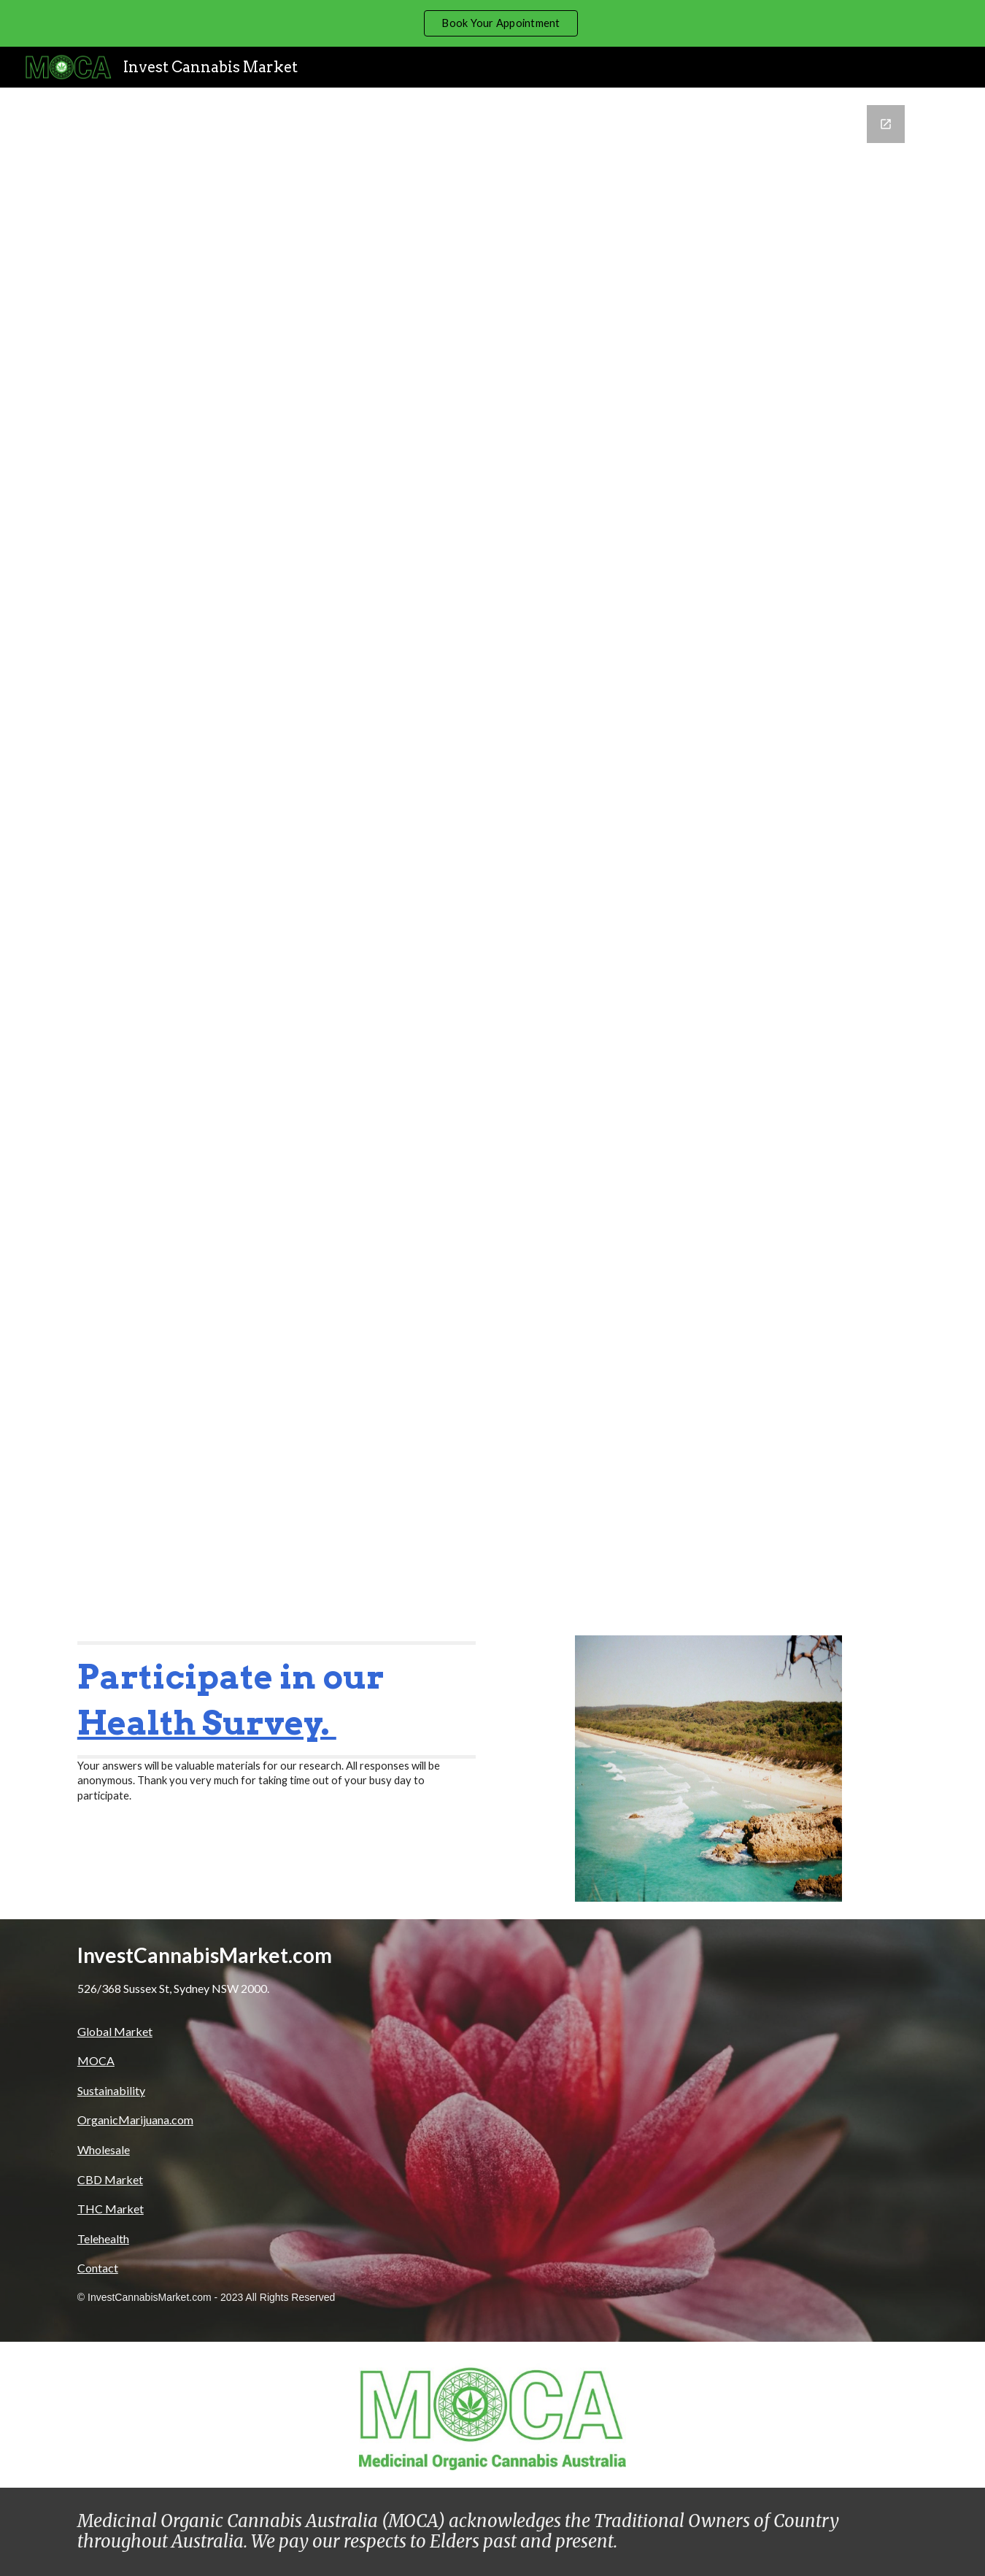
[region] (492, 23)
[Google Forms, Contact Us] (492, 852)
